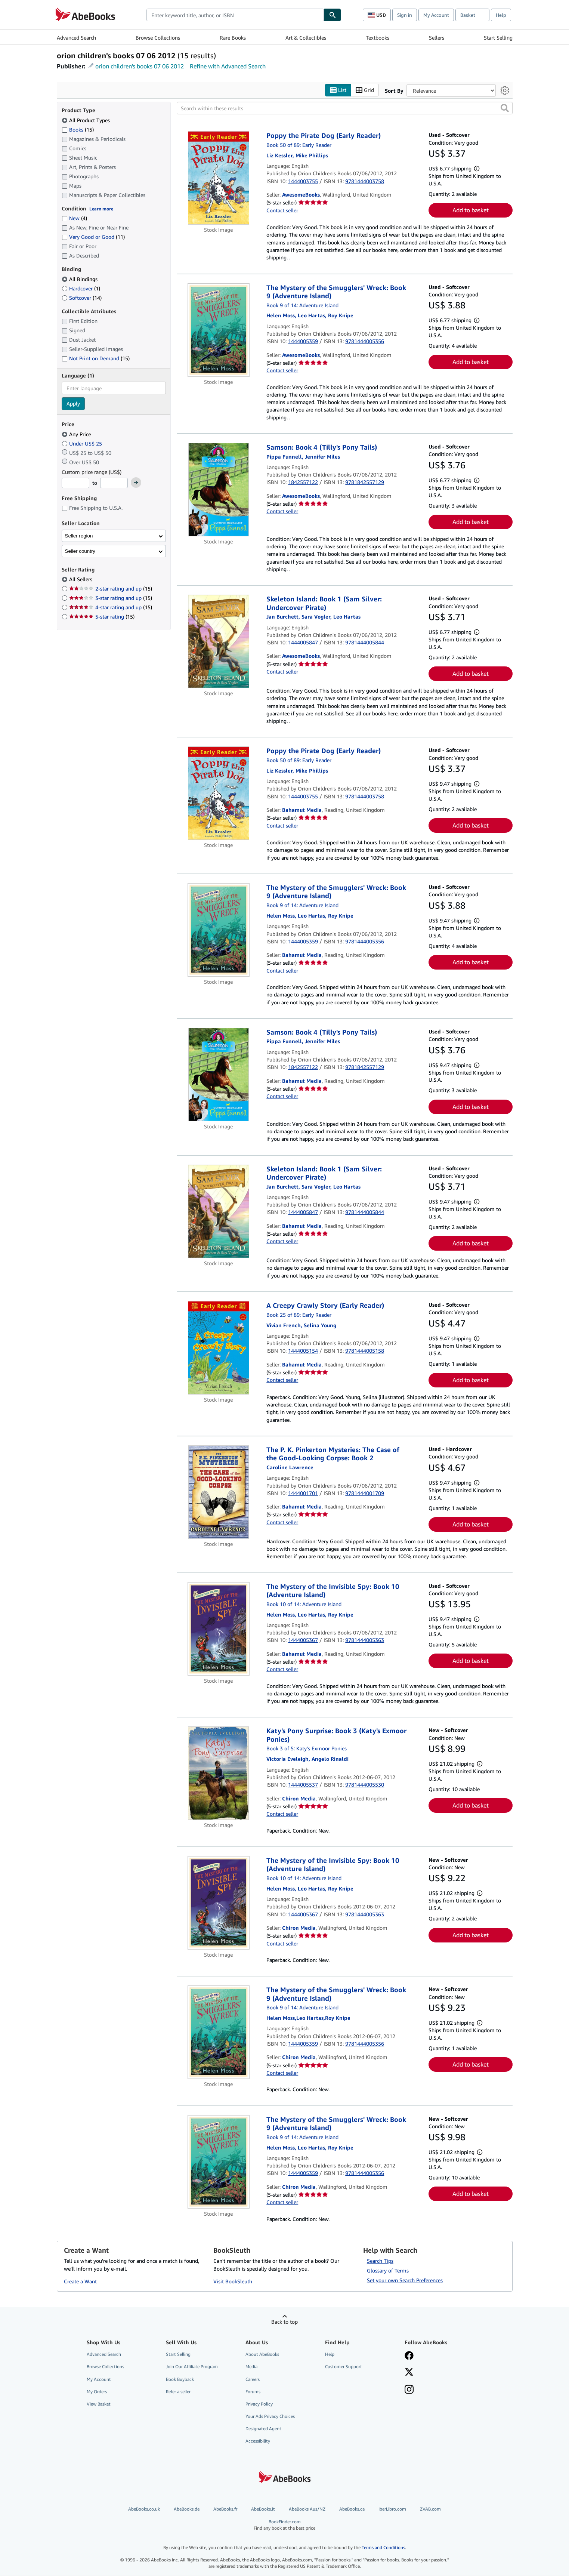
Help (501, 15)
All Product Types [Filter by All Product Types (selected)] (86, 120)
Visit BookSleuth (232, 2281)
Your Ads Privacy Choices (270, 2416)
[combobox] (235, 15)
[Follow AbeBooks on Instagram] (409, 2390)
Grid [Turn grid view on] (365, 90)
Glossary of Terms (388, 2271)
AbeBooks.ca (352, 2509)
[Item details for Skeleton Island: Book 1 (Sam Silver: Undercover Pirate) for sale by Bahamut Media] (219, 1211)
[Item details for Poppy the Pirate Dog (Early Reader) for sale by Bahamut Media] (219, 793)
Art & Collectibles (305, 37)
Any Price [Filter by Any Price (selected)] (77, 434)
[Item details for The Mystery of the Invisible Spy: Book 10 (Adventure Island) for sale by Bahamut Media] (219, 1629)
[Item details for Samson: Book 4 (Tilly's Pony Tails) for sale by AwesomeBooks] (219, 490)
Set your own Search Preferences (405, 2280)
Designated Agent (263, 2429)
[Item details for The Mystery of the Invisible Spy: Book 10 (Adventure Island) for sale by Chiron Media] (219, 1903)
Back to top (284, 2322)
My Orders (97, 2391)
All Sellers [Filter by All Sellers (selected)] (81, 579)
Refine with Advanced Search (228, 66)
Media (251, 2367)
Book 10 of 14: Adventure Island (303, 1604)
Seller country (80, 551)
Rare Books (233, 37)
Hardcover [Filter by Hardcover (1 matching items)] (81, 288)
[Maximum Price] (114, 483)
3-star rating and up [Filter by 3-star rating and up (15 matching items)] (110, 598)
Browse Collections (158, 37)
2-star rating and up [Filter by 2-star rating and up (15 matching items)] (110, 589)
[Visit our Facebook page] (409, 2356)
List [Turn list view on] (338, 90)
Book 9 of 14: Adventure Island (302, 305)
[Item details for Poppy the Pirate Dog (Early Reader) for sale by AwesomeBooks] (219, 178)
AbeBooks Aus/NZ (307, 2509)
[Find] (332, 15)
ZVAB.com (430, 2509)
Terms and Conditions (383, 2547)
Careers (252, 2379)
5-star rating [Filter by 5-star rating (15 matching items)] (101, 617)
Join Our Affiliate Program (192, 2367)
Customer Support (343, 2367)
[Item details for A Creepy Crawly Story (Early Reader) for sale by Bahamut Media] (219, 1348)
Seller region (79, 536)
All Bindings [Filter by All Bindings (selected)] (80, 279)
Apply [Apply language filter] (73, 404)
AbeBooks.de (187, 2509)
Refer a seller (178, 2391)
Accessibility (257, 2441)
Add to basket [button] (470, 210)
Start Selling (498, 37)
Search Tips (380, 2261)
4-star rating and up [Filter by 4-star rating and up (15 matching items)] (110, 607)
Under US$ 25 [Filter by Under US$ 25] (82, 443)
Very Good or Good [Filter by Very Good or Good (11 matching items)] (93, 237)
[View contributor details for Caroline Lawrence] (289, 1467)
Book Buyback (180, 2379)
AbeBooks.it (263, 2509)
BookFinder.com (284, 2525)
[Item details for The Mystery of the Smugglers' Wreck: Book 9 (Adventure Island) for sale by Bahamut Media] (219, 930)
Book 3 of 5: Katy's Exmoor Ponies (306, 1748)
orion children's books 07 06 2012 (139, 66)
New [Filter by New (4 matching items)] (74, 218)
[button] (505, 108)
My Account (436, 15)
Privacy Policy (259, 2404)
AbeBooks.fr (225, 2509)
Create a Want (80, 2281)
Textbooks (377, 37)
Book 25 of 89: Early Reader (298, 1315)
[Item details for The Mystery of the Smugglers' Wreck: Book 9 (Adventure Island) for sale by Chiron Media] (219, 2032)
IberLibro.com (392, 2509)
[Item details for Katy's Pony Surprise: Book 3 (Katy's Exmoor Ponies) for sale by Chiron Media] (219, 1773)
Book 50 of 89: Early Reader (298, 145)
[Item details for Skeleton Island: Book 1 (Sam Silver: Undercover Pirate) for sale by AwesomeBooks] (219, 641)
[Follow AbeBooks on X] (409, 2373)
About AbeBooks (262, 2354)
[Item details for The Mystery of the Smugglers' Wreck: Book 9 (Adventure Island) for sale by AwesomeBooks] (219, 330)
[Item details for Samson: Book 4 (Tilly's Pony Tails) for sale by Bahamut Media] (219, 1074)
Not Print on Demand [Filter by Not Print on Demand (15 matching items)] (96, 358)
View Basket (99, 2404)
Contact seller (282, 210)
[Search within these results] (345, 108)
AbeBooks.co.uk (144, 2509)
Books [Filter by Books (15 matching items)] (78, 129)
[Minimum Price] (75, 483)
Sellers (436, 37)
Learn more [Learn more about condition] (101, 209)
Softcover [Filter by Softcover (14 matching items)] (82, 298)
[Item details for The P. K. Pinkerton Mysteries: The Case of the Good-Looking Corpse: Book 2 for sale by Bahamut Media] (219, 1492)
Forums (252, 2391)
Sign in (404, 15)
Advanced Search (76, 37)
